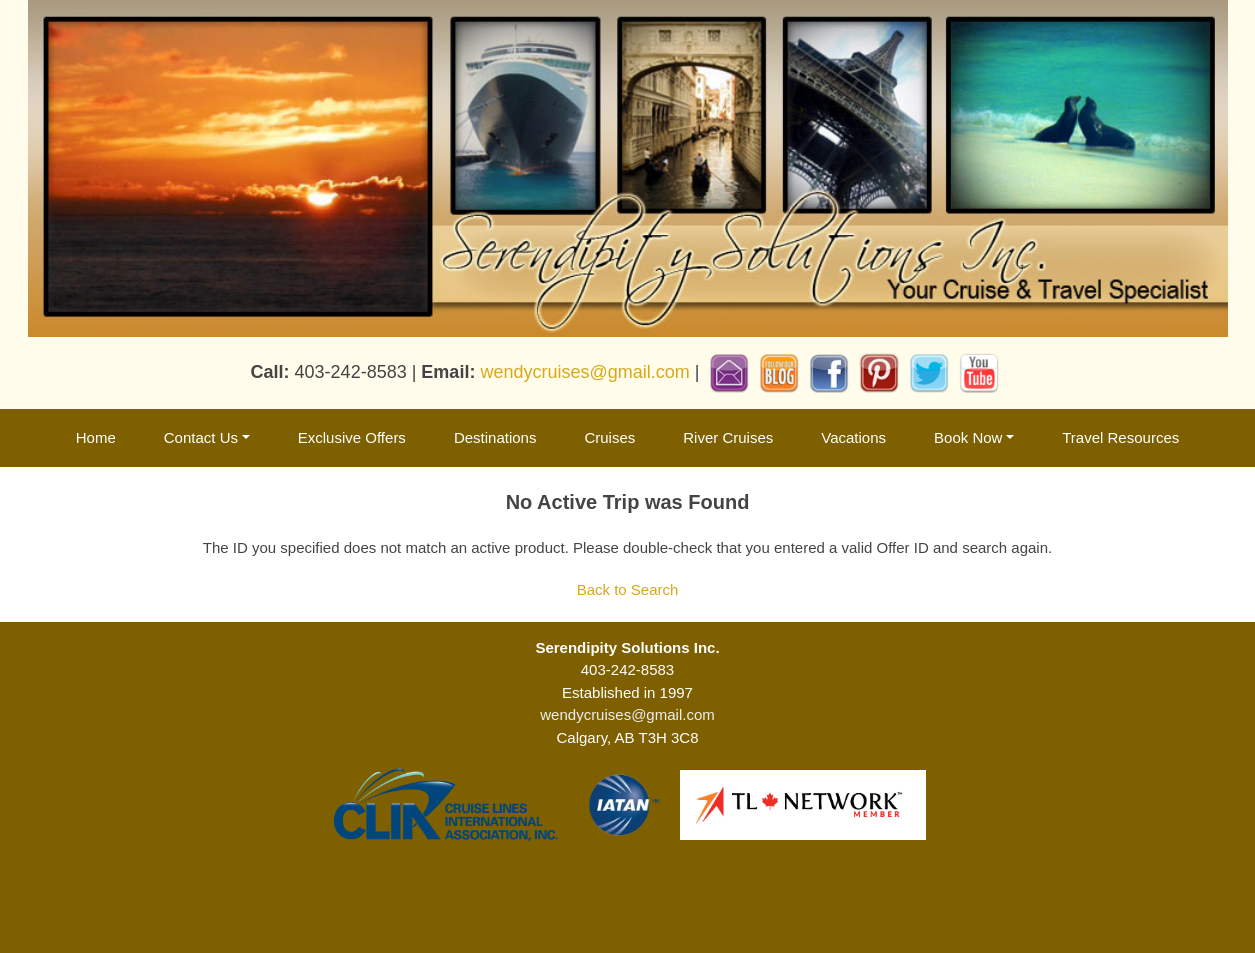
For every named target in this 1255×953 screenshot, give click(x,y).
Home (96, 437)
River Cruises (728, 437)
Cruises (609, 437)
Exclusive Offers (352, 437)
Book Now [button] (968, 437)
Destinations (495, 437)
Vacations (853, 437)
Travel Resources (1120, 437)
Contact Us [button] (201, 437)
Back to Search (628, 589)
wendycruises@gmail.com (584, 372)
